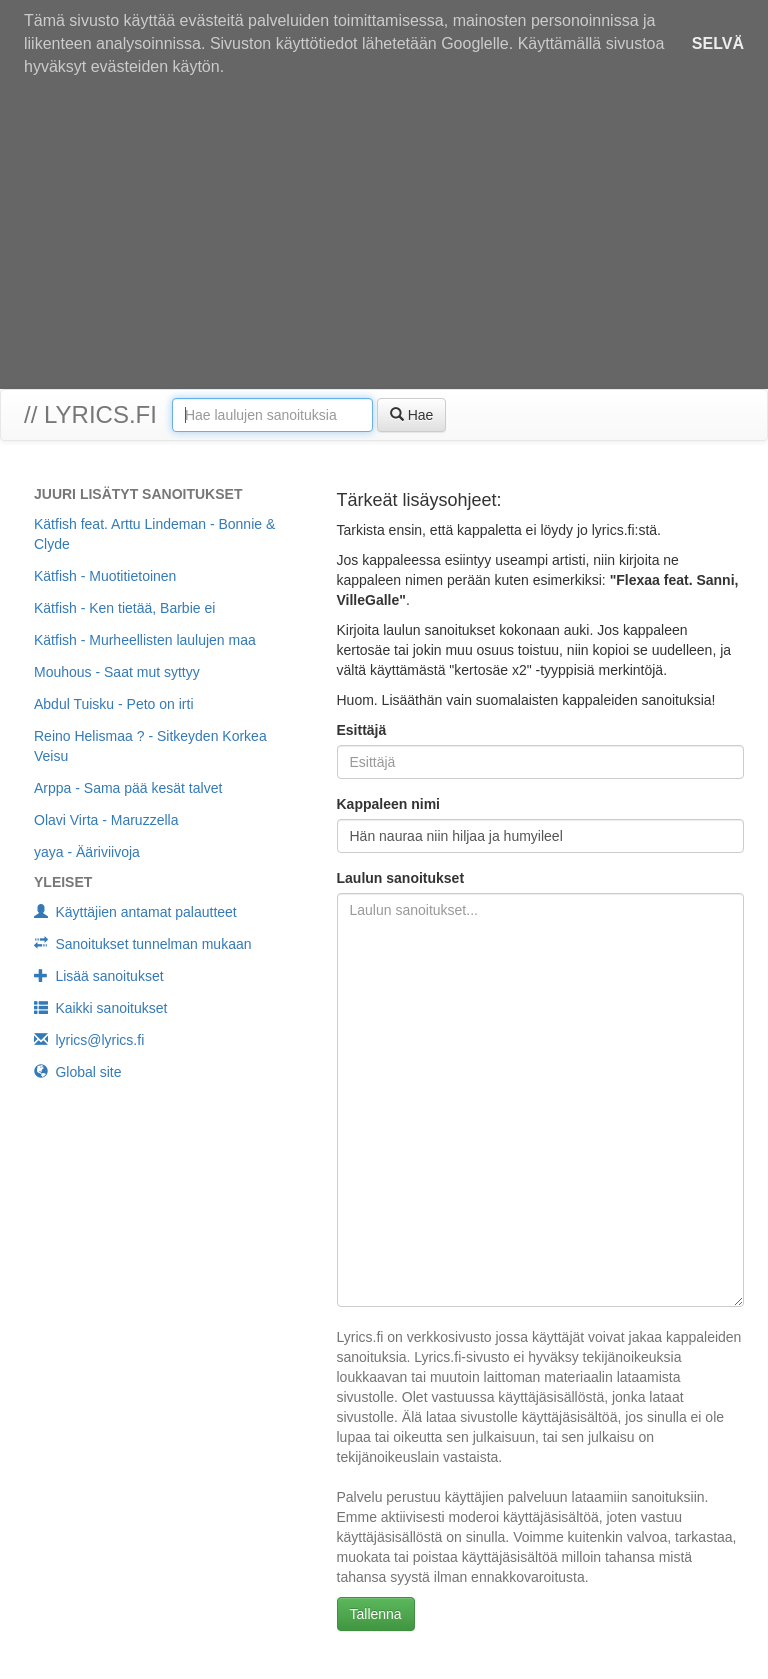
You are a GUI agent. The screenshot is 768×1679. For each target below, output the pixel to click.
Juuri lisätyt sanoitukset (138, 494)
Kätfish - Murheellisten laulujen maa (145, 640)
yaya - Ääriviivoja (87, 852)
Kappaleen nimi (388, 804)
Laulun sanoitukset (401, 878)
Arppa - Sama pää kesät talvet (128, 788)
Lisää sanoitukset (99, 976)
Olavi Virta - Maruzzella (106, 820)
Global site (78, 1072)
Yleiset (63, 882)
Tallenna (376, 1614)
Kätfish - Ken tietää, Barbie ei (124, 608)
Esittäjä (362, 730)
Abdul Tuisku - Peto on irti (114, 704)
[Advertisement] (384, 239)
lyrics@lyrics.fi (89, 1040)
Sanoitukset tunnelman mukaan (143, 944)
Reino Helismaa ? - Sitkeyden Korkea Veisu (150, 746)
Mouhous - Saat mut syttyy (117, 672)
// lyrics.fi (90, 414)
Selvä (718, 43)
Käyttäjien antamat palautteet (135, 912)
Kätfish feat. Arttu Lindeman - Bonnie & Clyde (154, 534)
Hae (412, 415)
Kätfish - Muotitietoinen (105, 576)
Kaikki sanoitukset (100, 1008)
